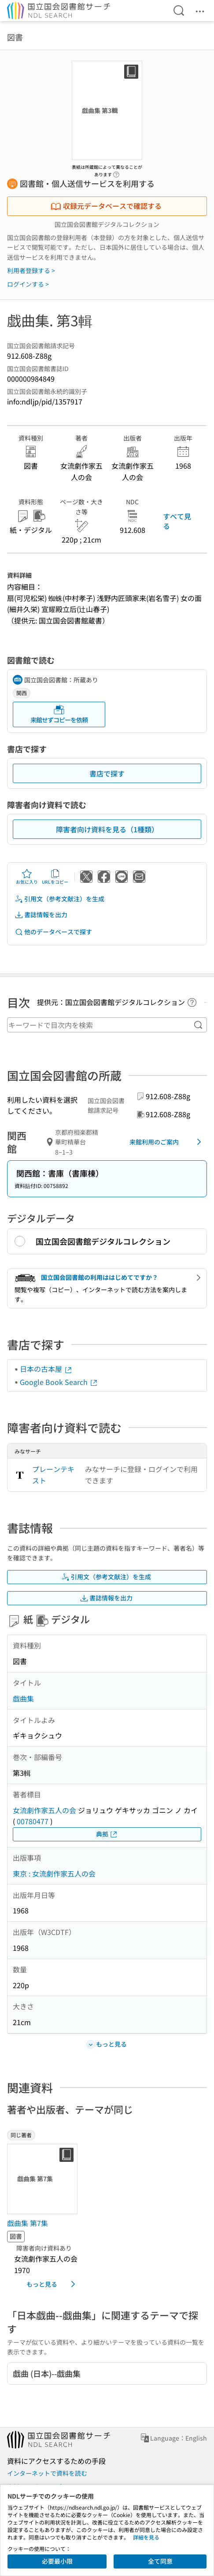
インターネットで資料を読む (47, 2473)
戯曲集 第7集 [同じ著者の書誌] (27, 2223)
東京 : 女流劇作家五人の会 (54, 1873)
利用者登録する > (31, 270)
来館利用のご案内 (166, 1142)
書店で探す (107, 773)
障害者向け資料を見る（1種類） (107, 829)
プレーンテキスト (53, 1475)
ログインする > (28, 284)
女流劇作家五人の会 (44, 1810)
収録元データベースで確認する (106, 205)
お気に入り (27, 876)
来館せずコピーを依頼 (59, 714)
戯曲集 (23, 1698)
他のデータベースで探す (53, 931)
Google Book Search (59, 1382)
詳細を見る (146, 2537)
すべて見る (177, 521)
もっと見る (52, 2284)
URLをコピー (55, 876)
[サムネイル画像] (44, 2179)
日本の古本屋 (46, 1368)
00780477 (32, 1821)
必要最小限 (57, 2561)
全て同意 (160, 2561)
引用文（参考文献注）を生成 (59, 899)
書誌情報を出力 (41, 914)
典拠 (107, 1834)
